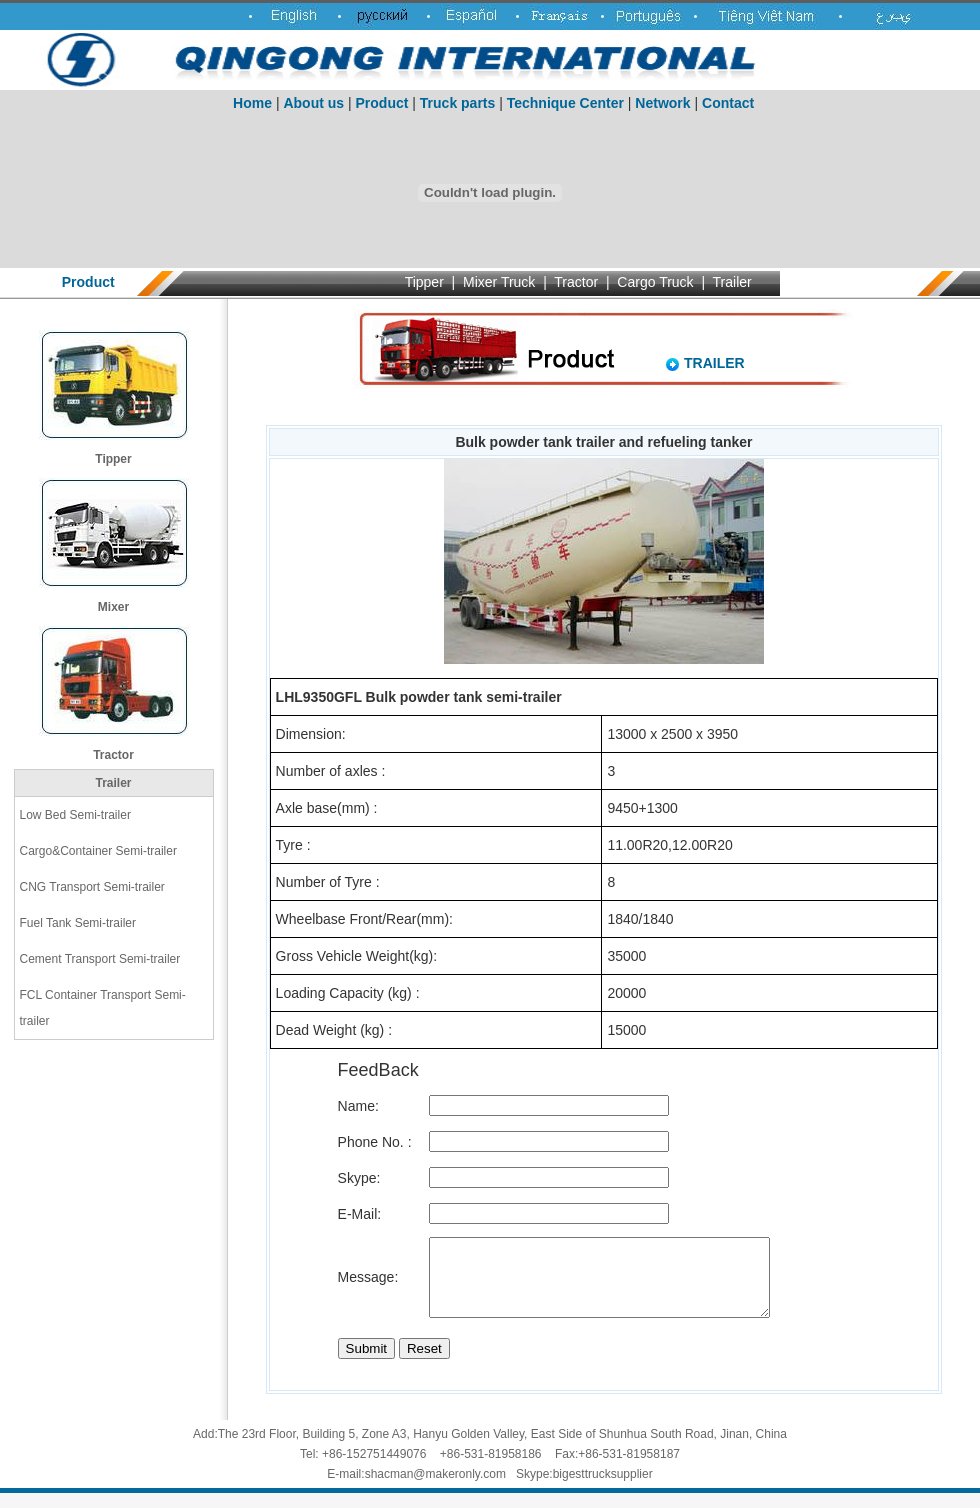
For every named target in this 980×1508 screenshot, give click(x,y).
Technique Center (565, 103)
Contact (728, 103)
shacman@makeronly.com (435, 1489)
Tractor (576, 282)
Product (382, 103)
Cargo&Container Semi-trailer (98, 851)
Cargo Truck (655, 282)
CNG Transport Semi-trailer (92, 887)
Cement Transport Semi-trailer (100, 959)
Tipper (424, 282)
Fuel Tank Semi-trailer (78, 923)
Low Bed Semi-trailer (75, 815)
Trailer (732, 282)
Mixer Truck (499, 282)
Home (252, 103)
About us (313, 103)
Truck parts (457, 103)
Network (662, 103)
